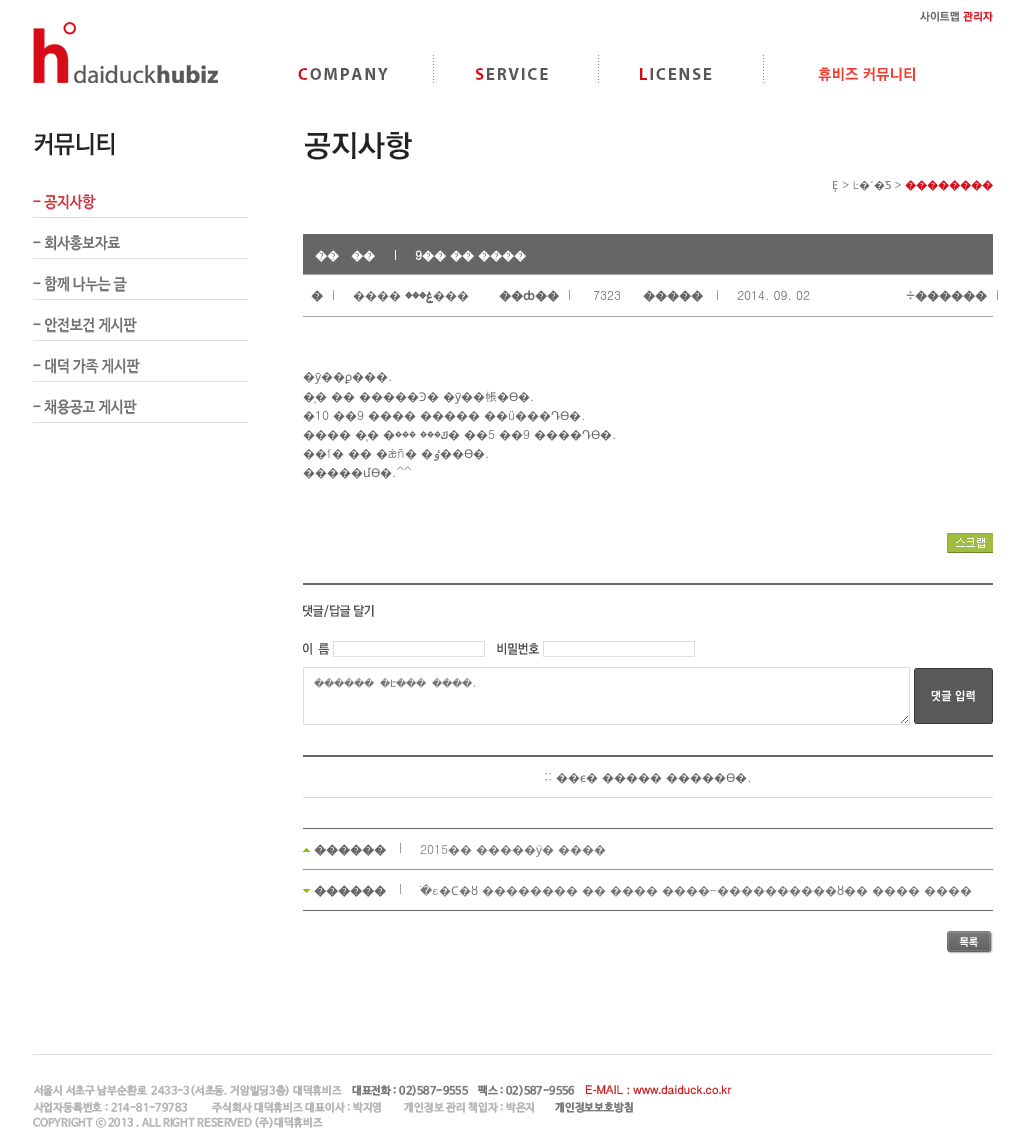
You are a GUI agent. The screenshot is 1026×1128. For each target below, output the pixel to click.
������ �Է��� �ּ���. (606, 696)
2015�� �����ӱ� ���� (513, 848)
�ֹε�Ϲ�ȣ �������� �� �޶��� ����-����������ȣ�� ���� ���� (696, 889)
